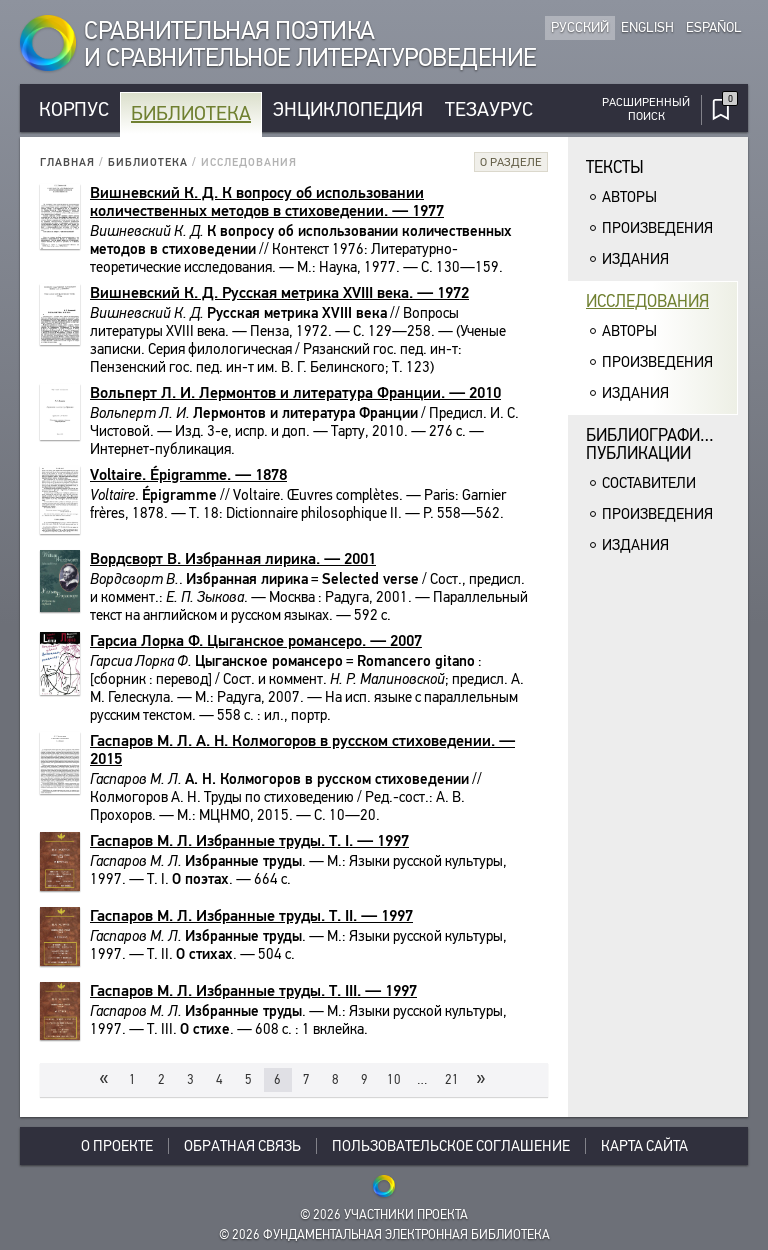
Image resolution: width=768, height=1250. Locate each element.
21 (452, 1079)
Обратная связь (242, 1146)
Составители (649, 483)
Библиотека (191, 113)
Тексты (615, 167)
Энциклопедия (348, 109)
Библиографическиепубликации (662, 444)
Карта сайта (644, 1146)
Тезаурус (489, 109)
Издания (635, 259)
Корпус (74, 109)
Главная (67, 162)
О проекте (117, 1146)
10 (394, 1079)
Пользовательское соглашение (451, 1146)
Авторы (629, 197)
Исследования (647, 301)
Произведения (657, 228)
